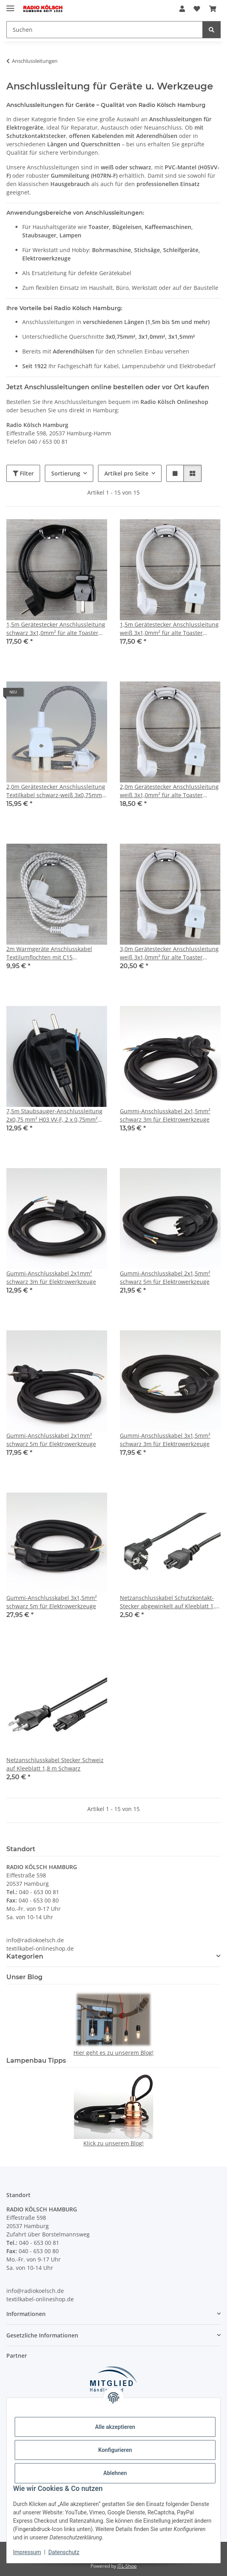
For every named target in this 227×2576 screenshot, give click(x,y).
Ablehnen (115, 2473)
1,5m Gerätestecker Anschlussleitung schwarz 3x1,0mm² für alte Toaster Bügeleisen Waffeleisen (55, 629)
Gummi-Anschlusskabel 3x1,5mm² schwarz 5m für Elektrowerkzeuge (51, 1602)
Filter (23, 473)
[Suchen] (104, 29)
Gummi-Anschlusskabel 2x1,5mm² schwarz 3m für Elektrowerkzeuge (165, 1115)
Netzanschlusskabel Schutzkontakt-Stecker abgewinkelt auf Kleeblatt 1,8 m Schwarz (169, 1602)
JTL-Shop (127, 2565)
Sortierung (65, 473)
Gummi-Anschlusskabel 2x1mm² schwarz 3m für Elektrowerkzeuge (51, 1277)
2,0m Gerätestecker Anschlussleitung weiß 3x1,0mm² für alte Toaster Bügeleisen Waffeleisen (169, 791)
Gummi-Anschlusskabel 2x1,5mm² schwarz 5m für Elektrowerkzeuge (165, 1277)
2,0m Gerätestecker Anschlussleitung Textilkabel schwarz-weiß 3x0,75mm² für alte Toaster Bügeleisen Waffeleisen (55, 791)
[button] (182, 9)
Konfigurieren (115, 2450)
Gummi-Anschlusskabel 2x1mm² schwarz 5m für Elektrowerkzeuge (51, 1440)
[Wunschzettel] (196, 9)
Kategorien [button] (24, 1956)
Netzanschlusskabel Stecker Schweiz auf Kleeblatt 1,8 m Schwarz (55, 1764)
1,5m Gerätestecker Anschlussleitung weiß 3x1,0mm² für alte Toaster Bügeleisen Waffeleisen (169, 629)
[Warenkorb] (213, 9)
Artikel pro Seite (126, 473)
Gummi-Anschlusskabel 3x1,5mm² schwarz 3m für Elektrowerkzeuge (165, 1440)
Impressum (27, 2552)
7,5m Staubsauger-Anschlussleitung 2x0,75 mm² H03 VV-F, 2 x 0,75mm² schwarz (54, 1115)
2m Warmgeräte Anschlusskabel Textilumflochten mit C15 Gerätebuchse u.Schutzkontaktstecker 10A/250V (56, 953)
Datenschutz (63, 2552)
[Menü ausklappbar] (10, 5)
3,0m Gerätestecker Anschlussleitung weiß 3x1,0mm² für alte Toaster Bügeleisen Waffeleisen (169, 953)
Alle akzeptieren (115, 2427)
